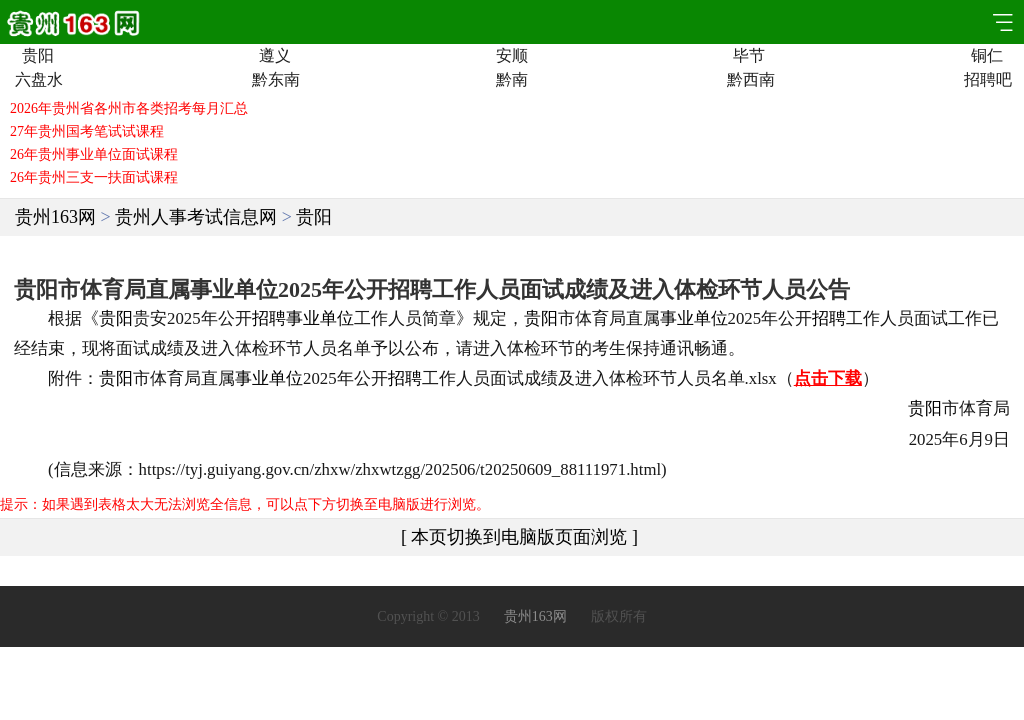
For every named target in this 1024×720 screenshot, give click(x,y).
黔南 (512, 80)
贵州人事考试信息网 (196, 217)
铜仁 (987, 56)
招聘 (269, 318)
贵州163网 (55, 217)
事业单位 (320, 318)
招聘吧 (986, 80)
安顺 (512, 56)
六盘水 (37, 80)
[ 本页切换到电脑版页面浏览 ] (519, 537)
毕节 (749, 56)
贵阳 (38, 56)
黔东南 (274, 80)
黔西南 (749, 80)
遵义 (275, 56)
